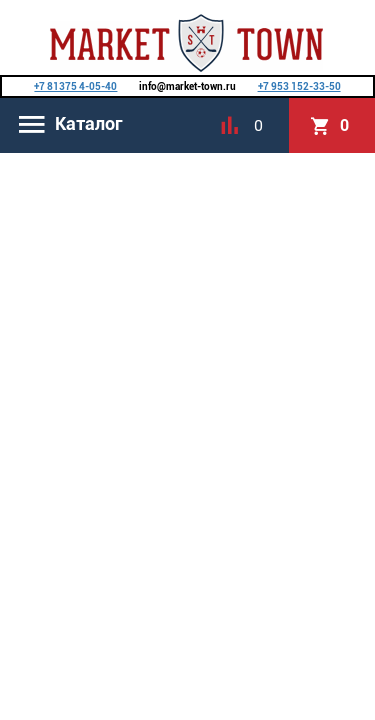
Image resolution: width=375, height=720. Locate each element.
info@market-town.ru (187, 86)
